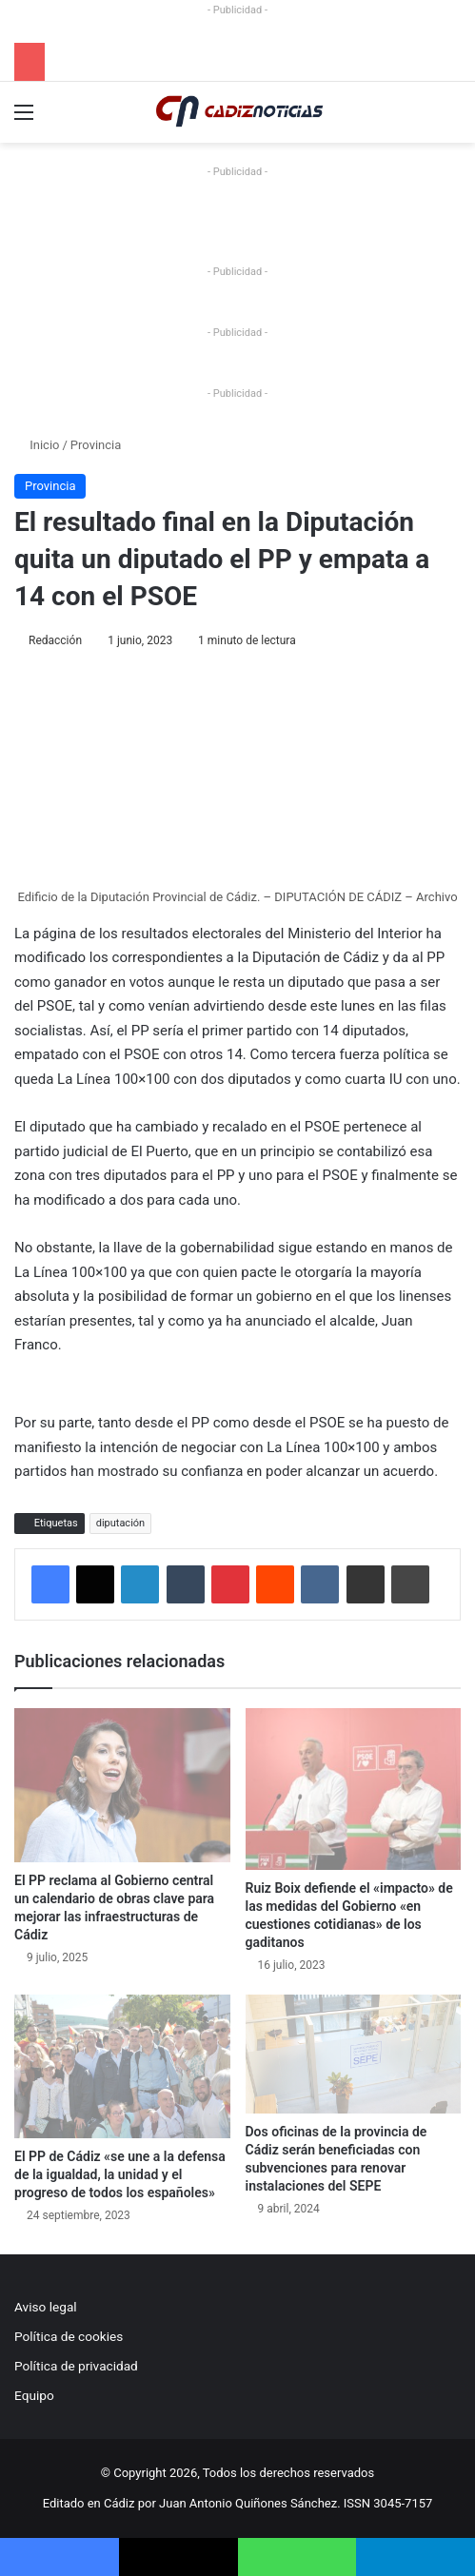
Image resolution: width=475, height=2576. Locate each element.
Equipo (34, 2395)
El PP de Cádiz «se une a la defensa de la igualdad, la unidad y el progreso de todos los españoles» (120, 2174)
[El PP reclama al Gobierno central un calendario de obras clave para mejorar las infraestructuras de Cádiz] (122, 1785)
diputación (120, 1523)
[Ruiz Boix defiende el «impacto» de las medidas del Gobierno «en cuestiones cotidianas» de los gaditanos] (354, 1789)
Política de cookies (68, 2336)
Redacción (55, 640)
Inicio (36, 445)
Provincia (95, 445)
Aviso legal (45, 2306)
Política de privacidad (76, 2365)
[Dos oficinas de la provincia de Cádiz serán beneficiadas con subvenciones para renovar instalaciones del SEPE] (354, 2054)
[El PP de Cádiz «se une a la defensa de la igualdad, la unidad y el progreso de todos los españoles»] (122, 2066)
